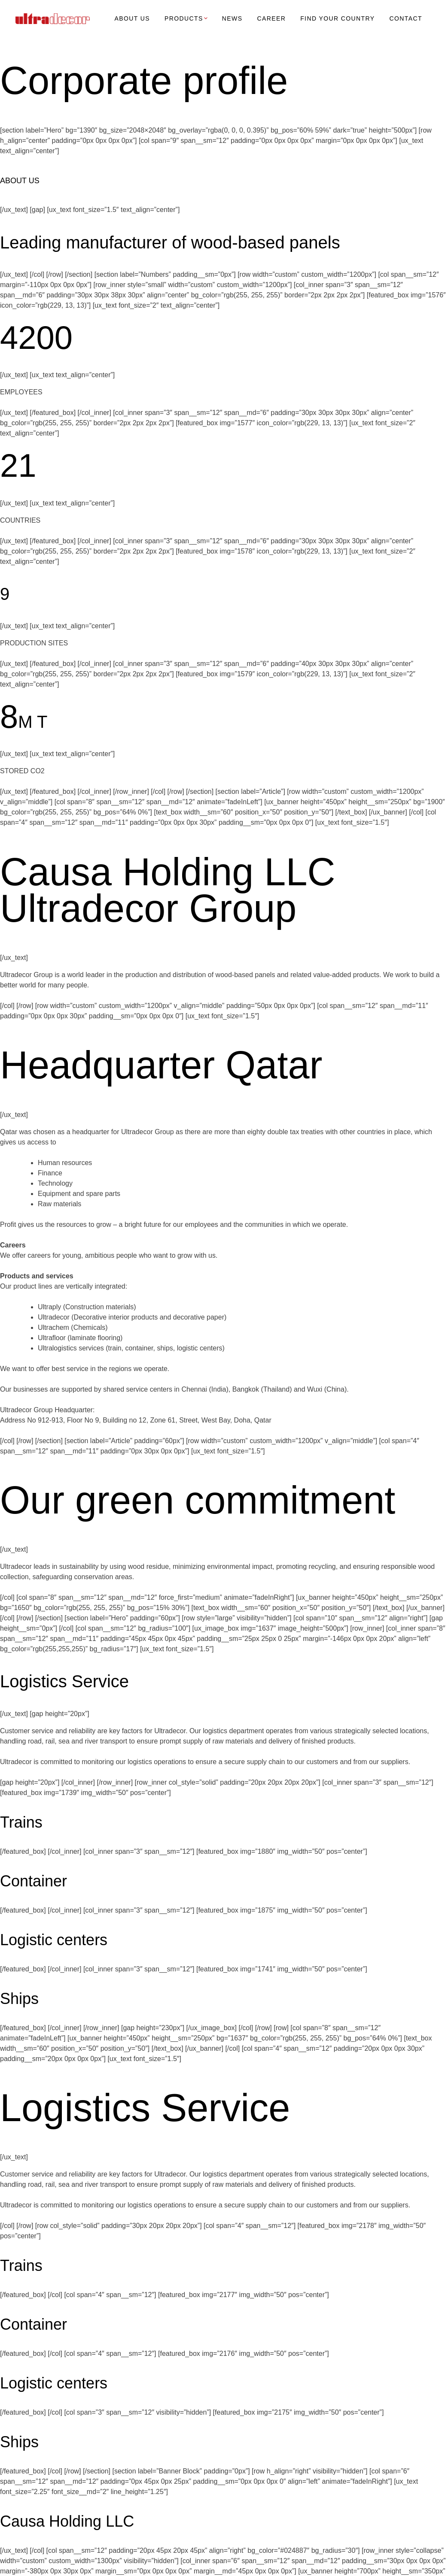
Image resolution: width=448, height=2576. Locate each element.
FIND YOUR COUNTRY (337, 18)
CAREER (271, 18)
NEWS (232, 18)
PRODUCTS (186, 18)
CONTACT (406, 18)
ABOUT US (132, 18)
